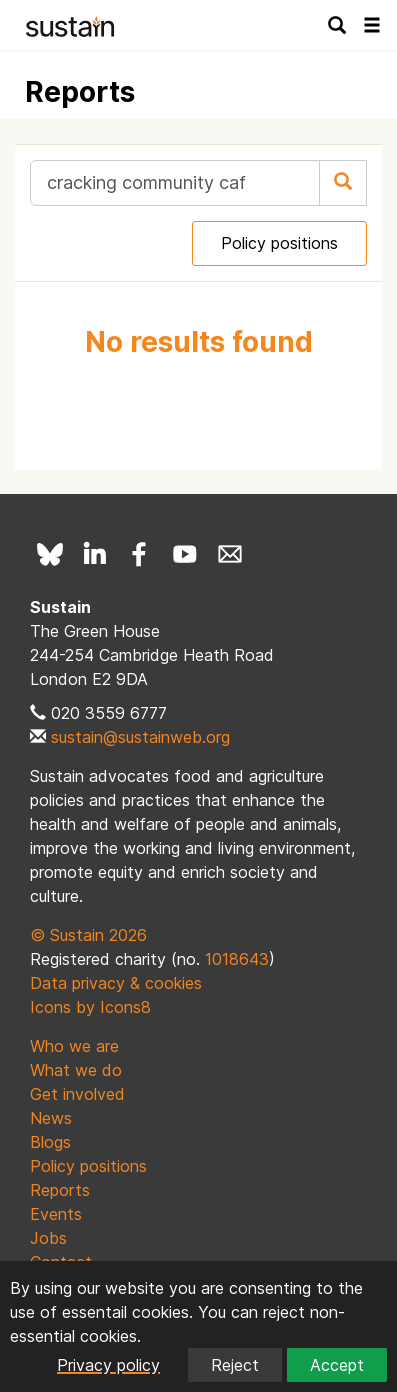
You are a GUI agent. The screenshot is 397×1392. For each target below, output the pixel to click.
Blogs (50, 1142)
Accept (337, 1365)
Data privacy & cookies (116, 983)
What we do (76, 1070)
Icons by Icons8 (90, 1007)
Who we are (74, 1046)
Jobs (48, 1238)
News (51, 1118)
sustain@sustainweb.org (140, 737)
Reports (60, 1190)
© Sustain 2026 (88, 935)
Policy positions (279, 243)
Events (56, 1214)
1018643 (237, 959)
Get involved (77, 1094)
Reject (235, 1365)
